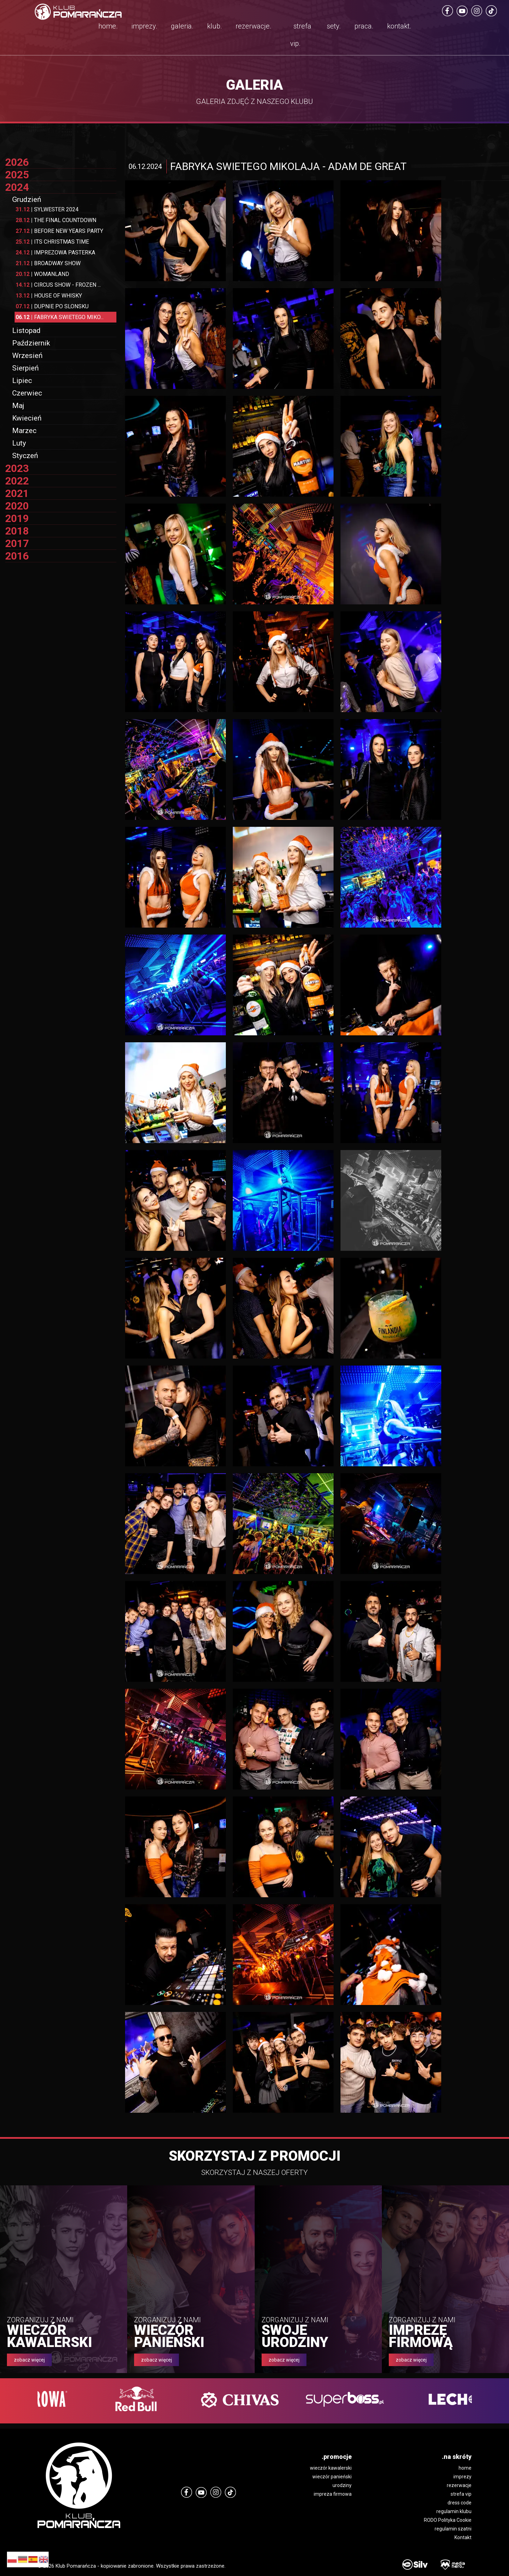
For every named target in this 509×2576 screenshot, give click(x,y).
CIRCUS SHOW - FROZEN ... (58, 285)
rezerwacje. (253, 26)
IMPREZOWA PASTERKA (55, 252)
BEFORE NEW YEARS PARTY (59, 231)
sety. (334, 26)
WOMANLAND (42, 274)
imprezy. (144, 26)
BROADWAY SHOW (48, 263)
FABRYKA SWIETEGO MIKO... (60, 317)
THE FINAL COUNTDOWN (56, 220)
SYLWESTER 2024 (47, 209)
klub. (214, 26)
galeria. (182, 26)
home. (108, 26)
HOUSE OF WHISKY (49, 295)
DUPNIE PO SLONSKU (52, 306)
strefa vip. (300, 35)
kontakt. (399, 26)
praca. (363, 26)
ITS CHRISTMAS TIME (52, 241)
